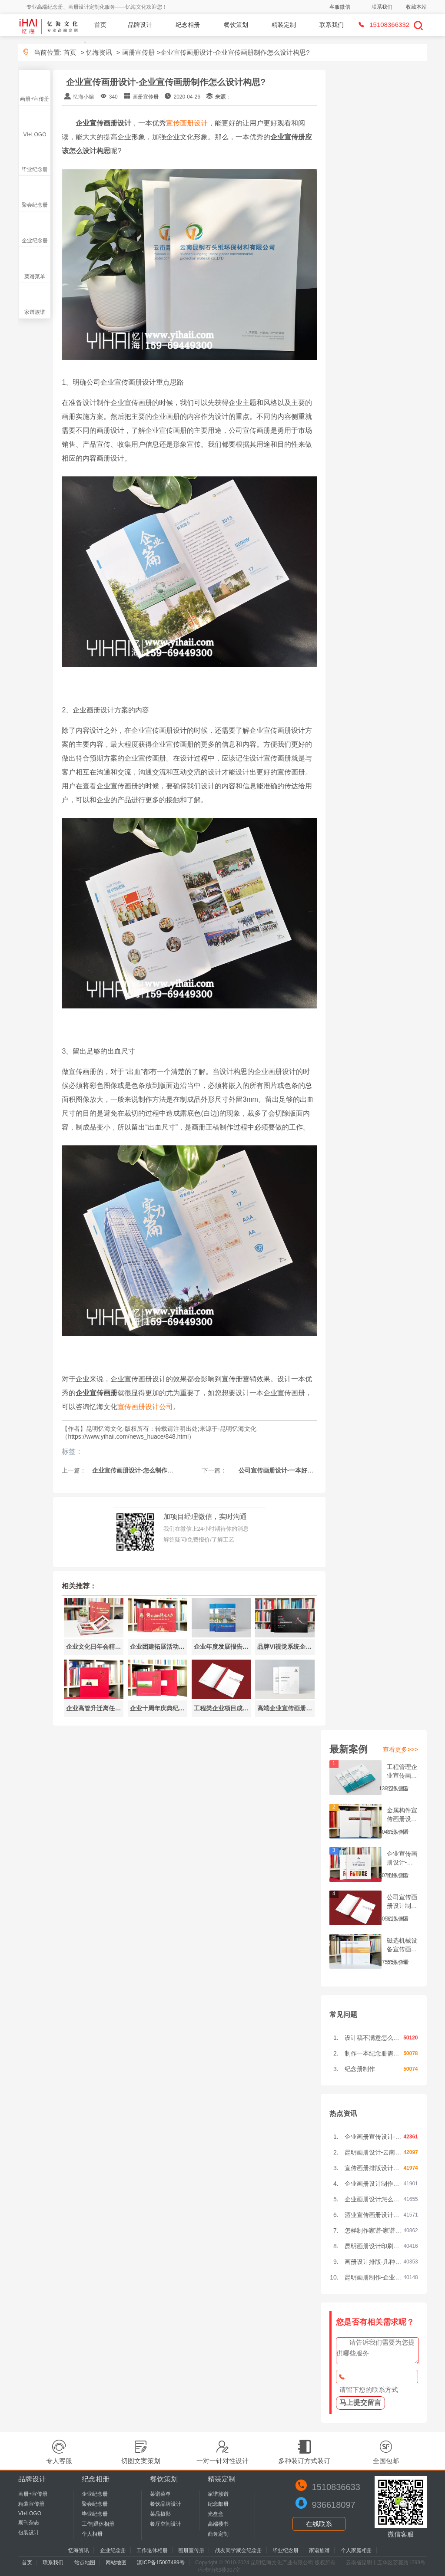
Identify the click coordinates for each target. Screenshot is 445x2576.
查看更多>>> (400, 1749)
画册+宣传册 (34, 99)
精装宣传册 (31, 2504)
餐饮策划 (236, 24)
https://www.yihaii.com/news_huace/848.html (128, 1436)
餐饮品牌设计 (165, 2504)
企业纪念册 (35, 240)
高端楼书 (218, 2524)
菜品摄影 (160, 2514)
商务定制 (218, 2534)
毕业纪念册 (35, 169)
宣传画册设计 (187, 123)
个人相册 (92, 2534)
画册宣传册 (138, 52)
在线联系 (319, 2523)
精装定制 (284, 24)
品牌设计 (140, 24)
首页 (100, 24)
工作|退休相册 (98, 2524)
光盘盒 (215, 2514)
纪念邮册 (218, 2504)
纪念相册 (188, 24)
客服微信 (339, 7)
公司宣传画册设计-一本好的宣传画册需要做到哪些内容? (310, 1470)
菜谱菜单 (34, 276)
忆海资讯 (99, 52)
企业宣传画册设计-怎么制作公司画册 (141, 1470)
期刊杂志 (28, 2523)
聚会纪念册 (35, 205)
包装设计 (28, 2533)
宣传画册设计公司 (145, 1406)
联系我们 (382, 7)
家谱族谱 (34, 312)
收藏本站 (416, 7)
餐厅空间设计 (165, 2524)
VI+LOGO (34, 135)
